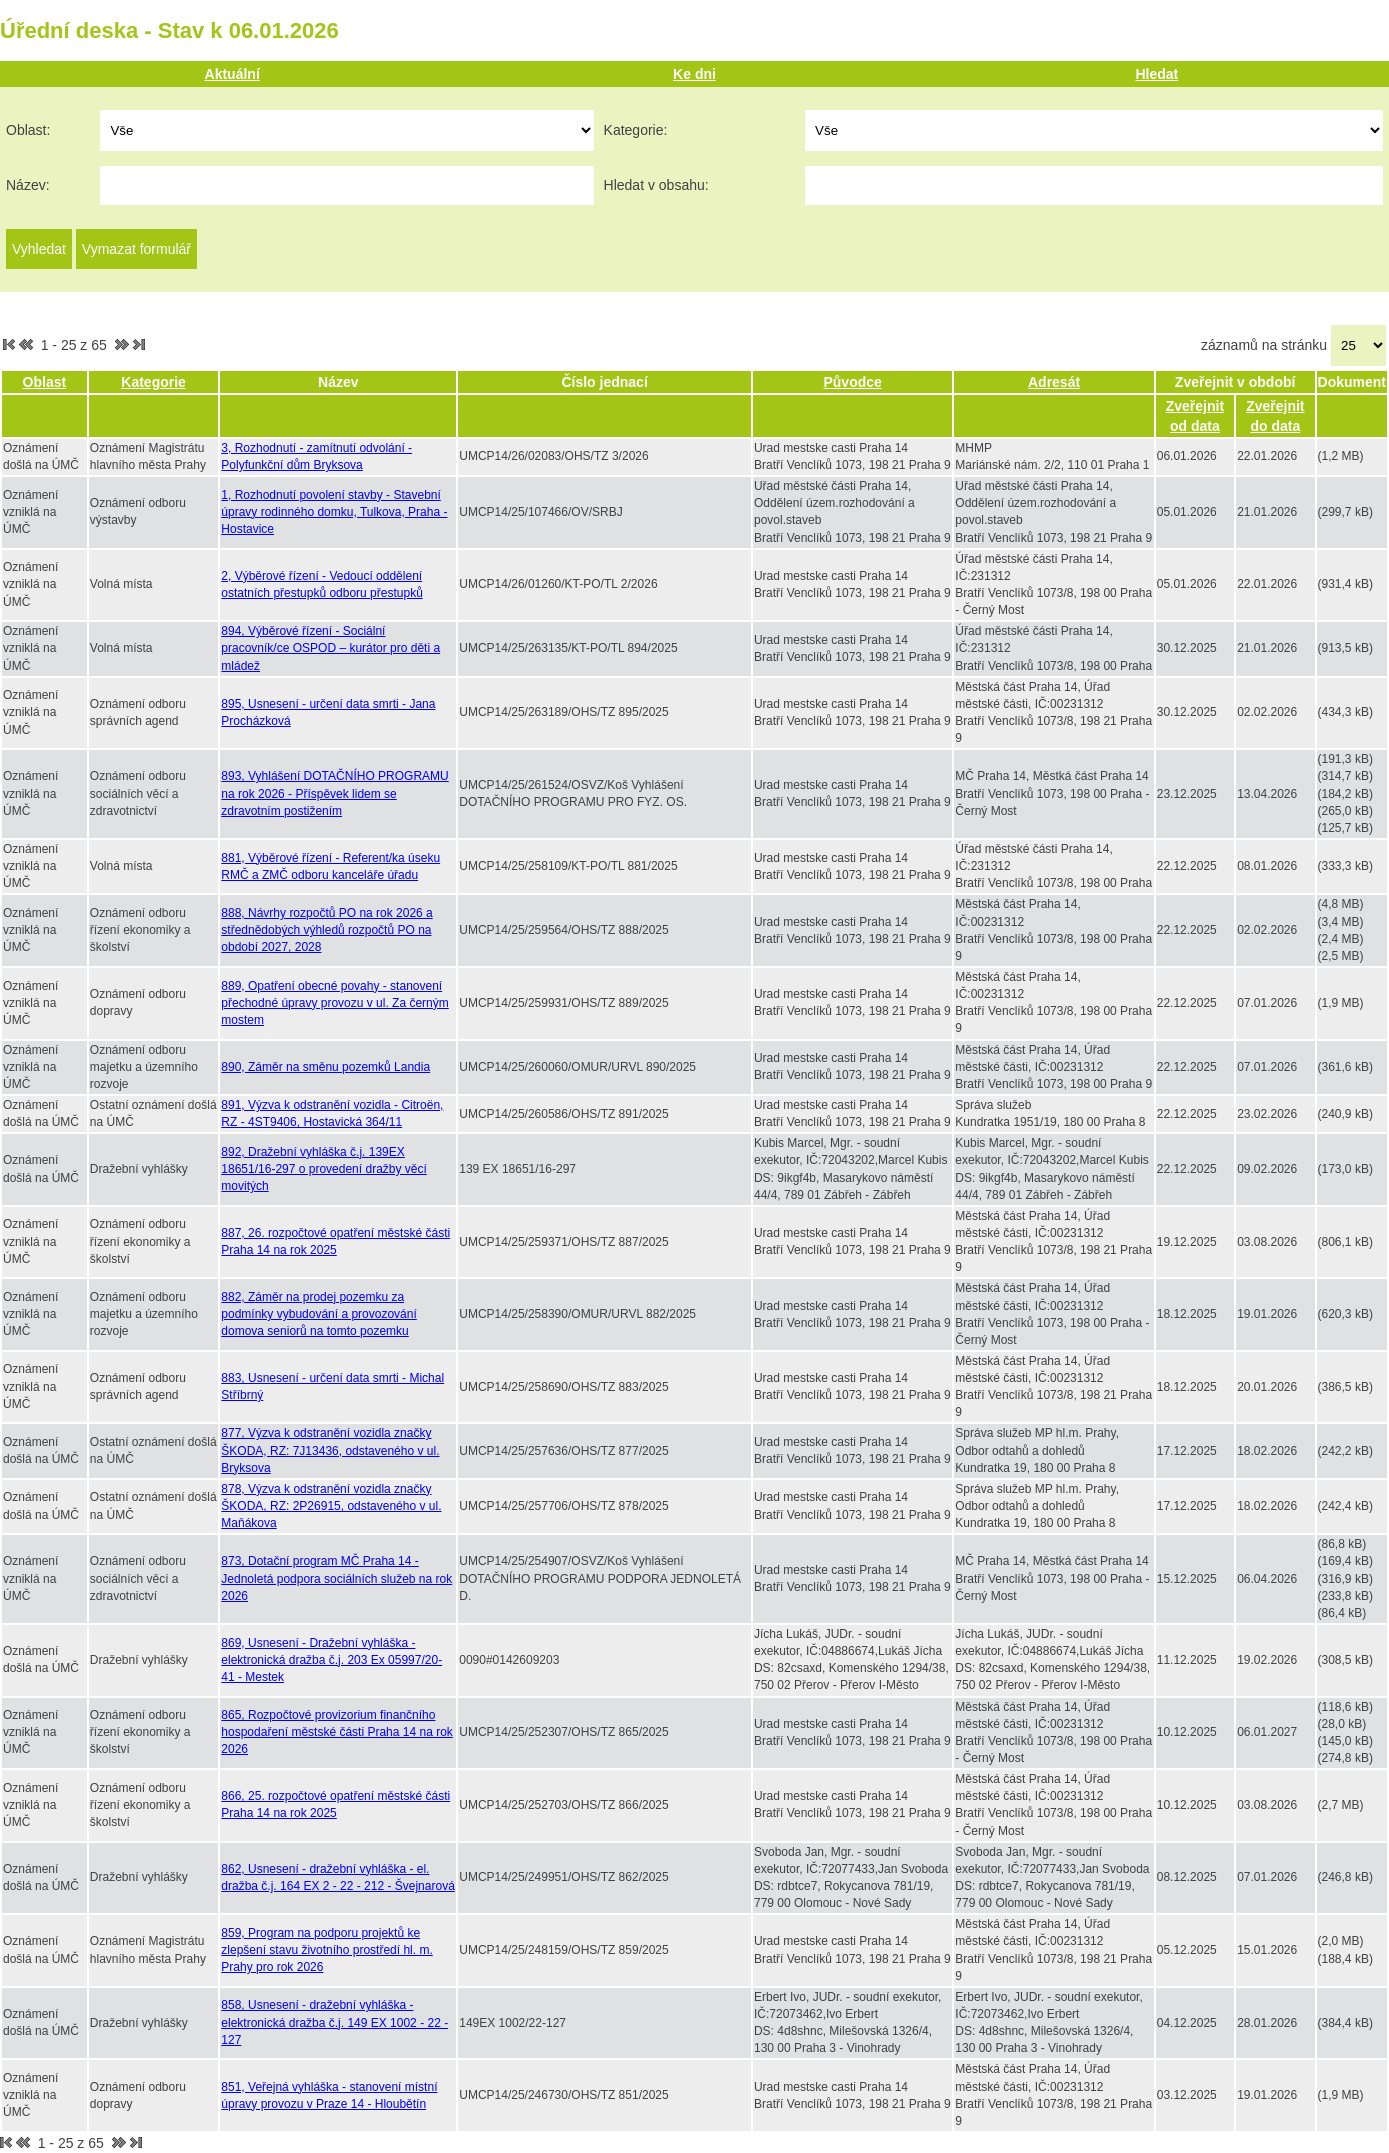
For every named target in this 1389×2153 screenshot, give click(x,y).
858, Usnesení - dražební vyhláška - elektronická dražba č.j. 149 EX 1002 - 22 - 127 (334, 2022)
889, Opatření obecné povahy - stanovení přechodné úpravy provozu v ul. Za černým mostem (334, 1003)
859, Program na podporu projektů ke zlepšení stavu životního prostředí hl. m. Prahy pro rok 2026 (326, 1950)
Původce (852, 382)
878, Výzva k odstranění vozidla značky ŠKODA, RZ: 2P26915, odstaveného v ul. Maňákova (331, 1506)
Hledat (1156, 74)
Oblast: (28, 130)
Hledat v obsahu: (656, 185)
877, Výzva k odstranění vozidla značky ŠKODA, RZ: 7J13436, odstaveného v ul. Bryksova (330, 1450)
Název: (28, 185)
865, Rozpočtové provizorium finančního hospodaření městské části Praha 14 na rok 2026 (336, 1732)
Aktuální (232, 74)
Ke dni (694, 74)
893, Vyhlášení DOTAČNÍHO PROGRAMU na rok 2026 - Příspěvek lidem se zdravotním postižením (334, 793)
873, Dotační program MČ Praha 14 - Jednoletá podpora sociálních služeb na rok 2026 (336, 1578)
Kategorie (153, 382)
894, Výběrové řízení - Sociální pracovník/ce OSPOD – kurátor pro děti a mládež (330, 648)
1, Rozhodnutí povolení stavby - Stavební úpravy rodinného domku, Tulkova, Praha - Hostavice (334, 512)
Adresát (1054, 382)
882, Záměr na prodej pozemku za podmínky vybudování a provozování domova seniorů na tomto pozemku (318, 1314)
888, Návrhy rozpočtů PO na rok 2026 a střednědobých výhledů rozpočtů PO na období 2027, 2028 (326, 930)
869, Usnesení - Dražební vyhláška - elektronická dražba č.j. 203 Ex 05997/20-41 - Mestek (331, 1660)
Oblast (45, 382)
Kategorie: (636, 130)
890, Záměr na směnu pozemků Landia (325, 1067)
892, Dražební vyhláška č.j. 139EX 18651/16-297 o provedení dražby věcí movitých (323, 1169)
